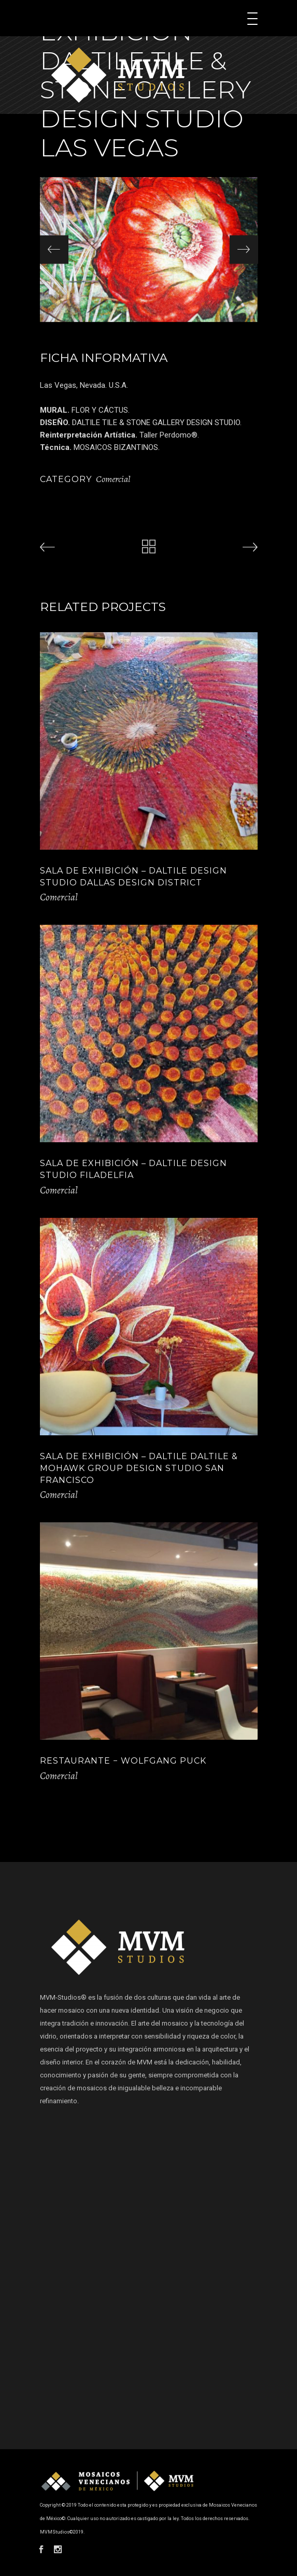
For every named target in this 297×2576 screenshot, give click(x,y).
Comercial (113, 479)
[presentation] (54, 249)
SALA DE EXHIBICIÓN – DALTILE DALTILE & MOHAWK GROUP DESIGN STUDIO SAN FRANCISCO (139, 1468)
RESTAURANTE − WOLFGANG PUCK (123, 1761)
